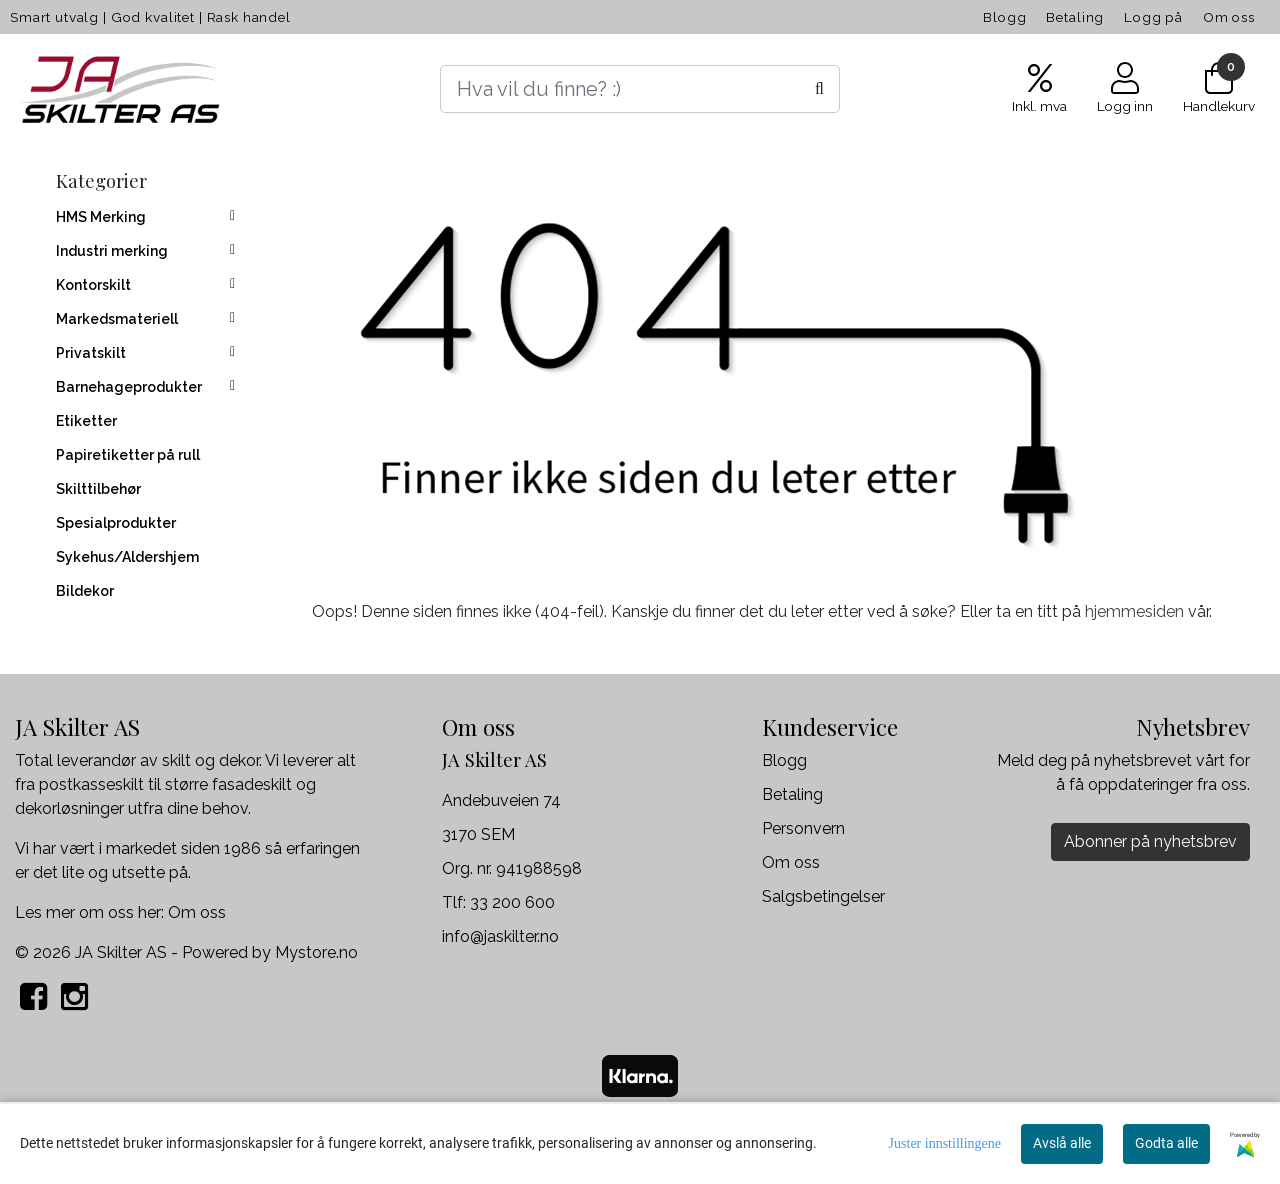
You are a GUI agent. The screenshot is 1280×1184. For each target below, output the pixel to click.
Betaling (1075, 17)
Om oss (1229, 17)
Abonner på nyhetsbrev (1150, 841)
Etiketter (86, 421)
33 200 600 (512, 902)
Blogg (1004, 17)
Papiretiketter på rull (128, 455)
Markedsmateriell (117, 319)
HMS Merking (101, 217)
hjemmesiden (1134, 611)
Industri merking (112, 251)
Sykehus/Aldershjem (127, 557)
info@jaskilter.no (500, 936)
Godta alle (1166, 1143)
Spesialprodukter (116, 523)
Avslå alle (1062, 1143)
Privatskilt (91, 353)
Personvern (803, 828)
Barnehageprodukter (129, 387)
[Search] (640, 89)
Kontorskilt (93, 285)
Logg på (1153, 17)
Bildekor (85, 591)
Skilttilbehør (98, 489)
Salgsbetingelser (823, 896)
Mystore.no (316, 952)
